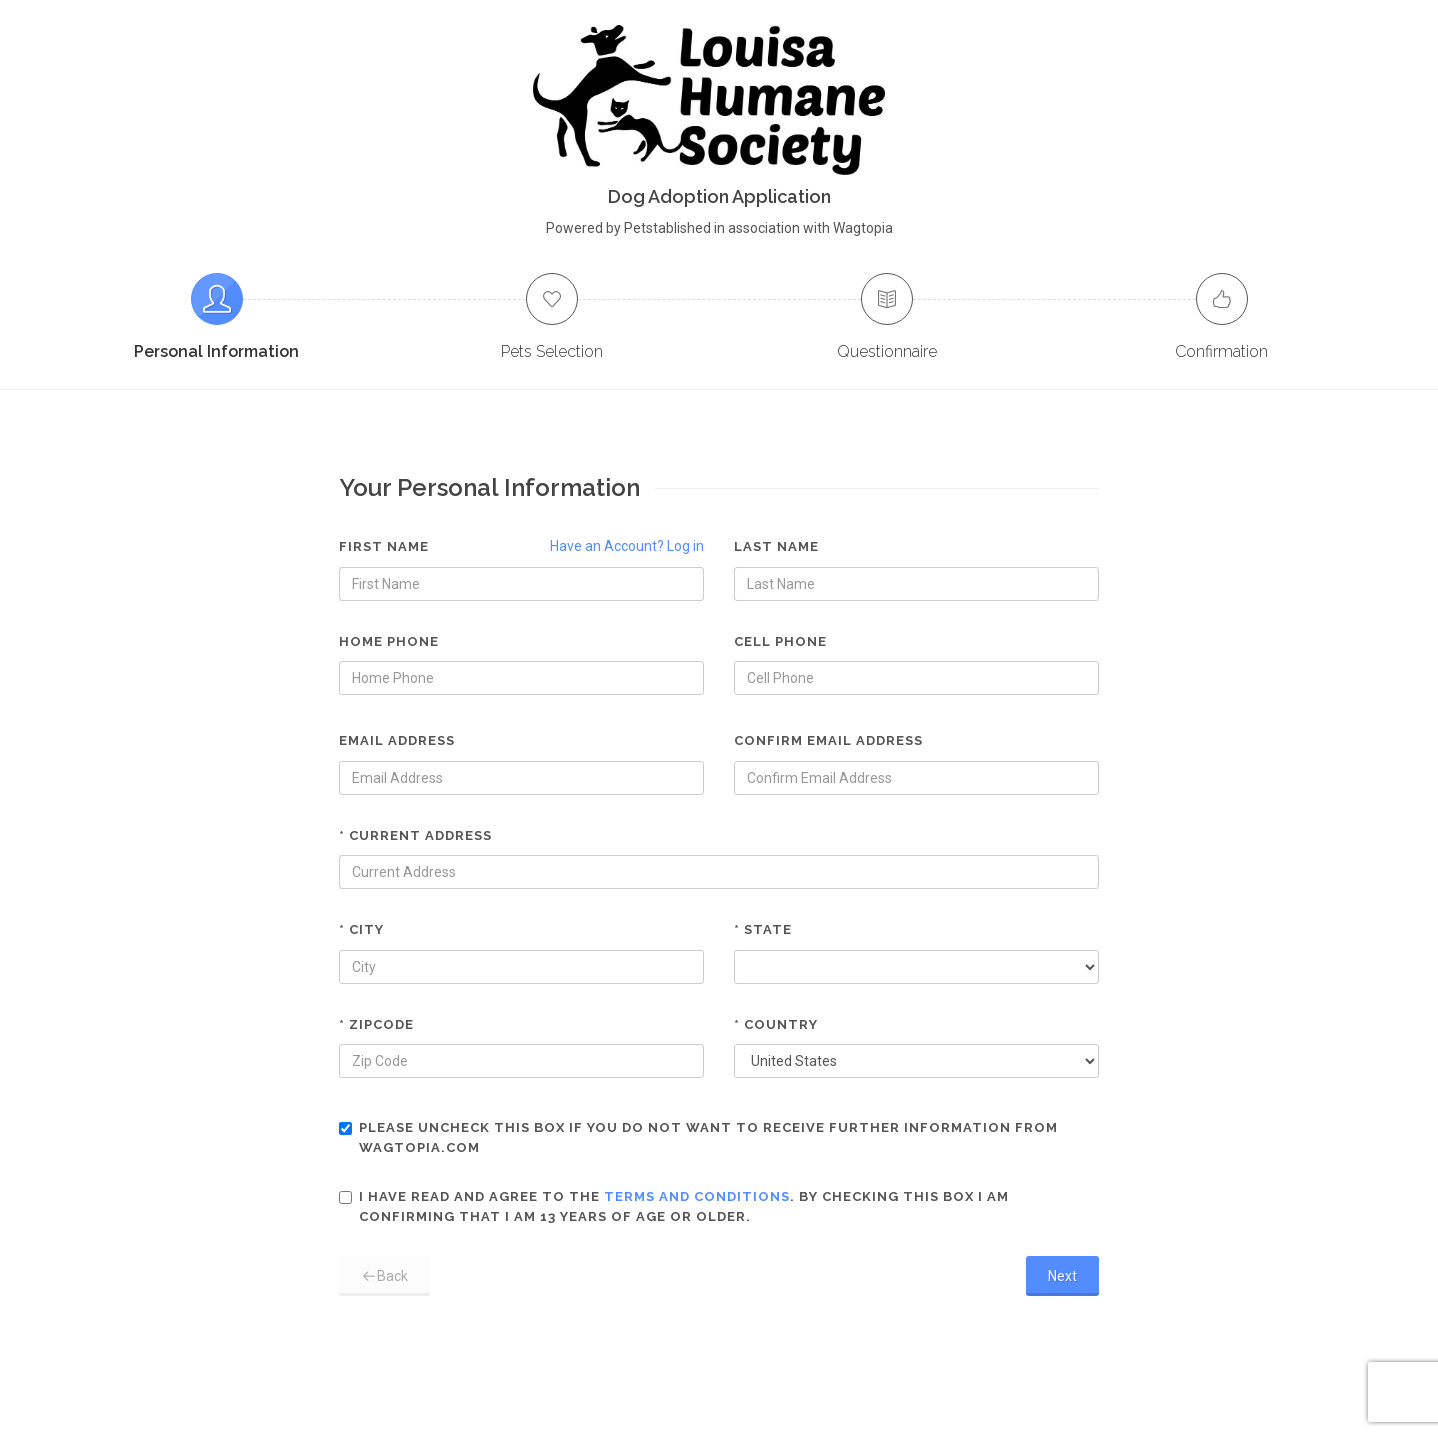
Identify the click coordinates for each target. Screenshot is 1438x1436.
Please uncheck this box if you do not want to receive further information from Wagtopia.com (698, 1137)
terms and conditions (697, 1196)
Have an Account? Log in (627, 546)
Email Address (397, 740)
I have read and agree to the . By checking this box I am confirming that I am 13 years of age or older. (674, 1206)
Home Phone (389, 641)
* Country (776, 1024)
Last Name (776, 546)
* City (361, 929)
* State (763, 929)
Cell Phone (780, 641)
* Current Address (415, 835)
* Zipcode (376, 1024)
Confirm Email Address (828, 740)
